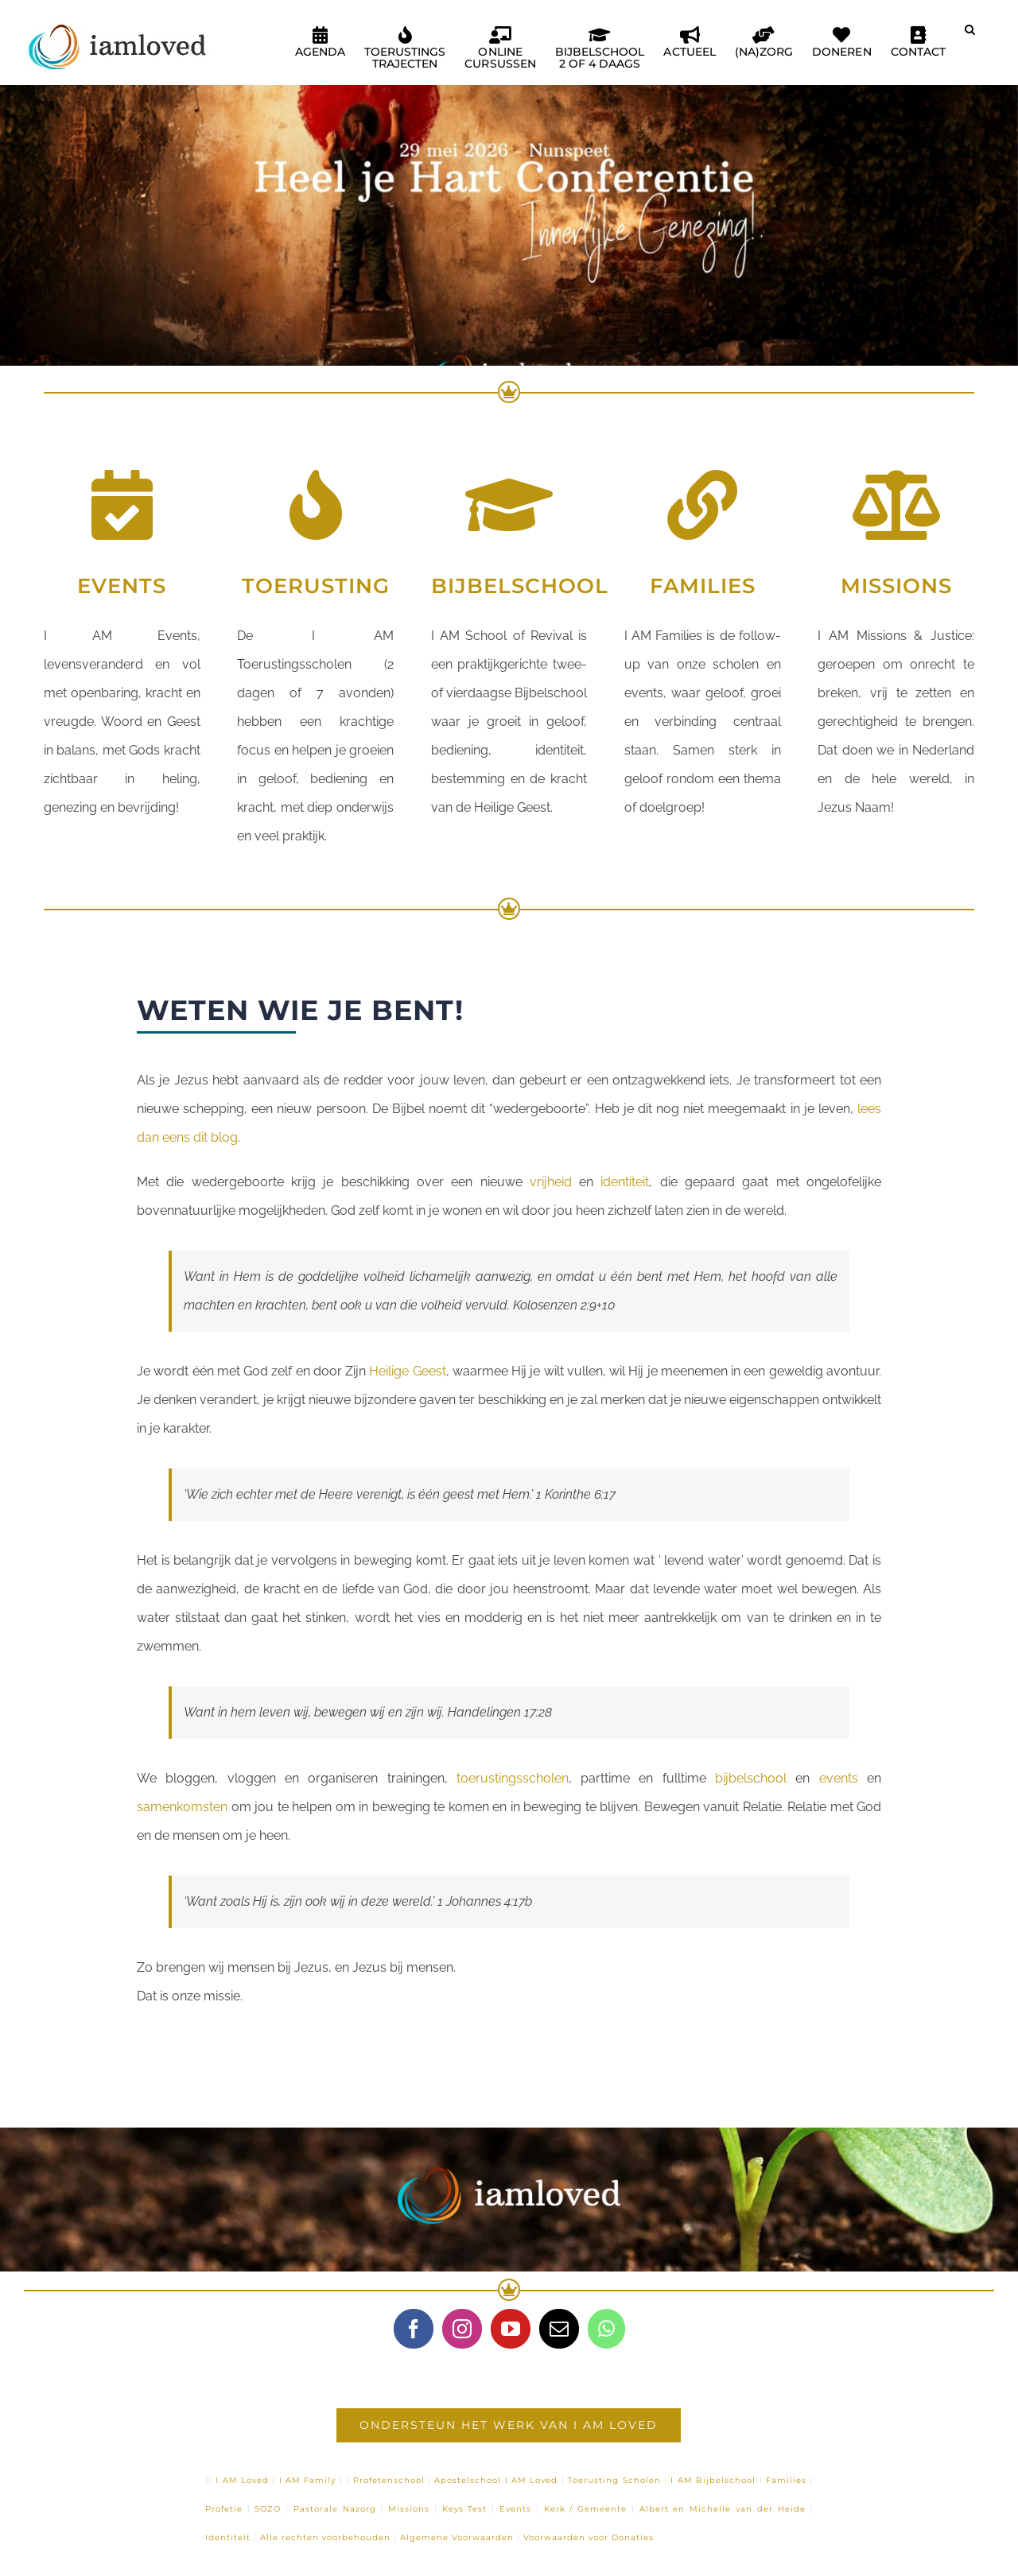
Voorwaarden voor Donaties (588, 2537)
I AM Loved (242, 2480)
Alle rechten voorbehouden (325, 2537)
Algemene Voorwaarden (457, 2537)
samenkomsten (182, 1806)
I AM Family (307, 2480)
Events (515, 2509)
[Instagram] (462, 2329)
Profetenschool (389, 2480)
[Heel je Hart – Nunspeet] (509, 202)
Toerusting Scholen (614, 2480)
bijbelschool (751, 1778)
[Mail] (559, 2329)
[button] (970, 36)
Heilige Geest (407, 1371)
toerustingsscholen (513, 1778)
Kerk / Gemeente (586, 2509)
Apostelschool (467, 2480)
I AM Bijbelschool (713, 2480)
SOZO (267, 2509)
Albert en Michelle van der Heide (722, 2509)
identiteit (624, 1181)
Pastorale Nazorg (334, 2509)
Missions (408, 2509)
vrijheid (551, 1181)
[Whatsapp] (606, 2329)
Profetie (224, 2509)
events (838, 1778)
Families (786, 2480)
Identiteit (228, 2537)
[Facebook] (413, 2329)
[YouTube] (510, 2329)
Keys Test (465, 2509)
